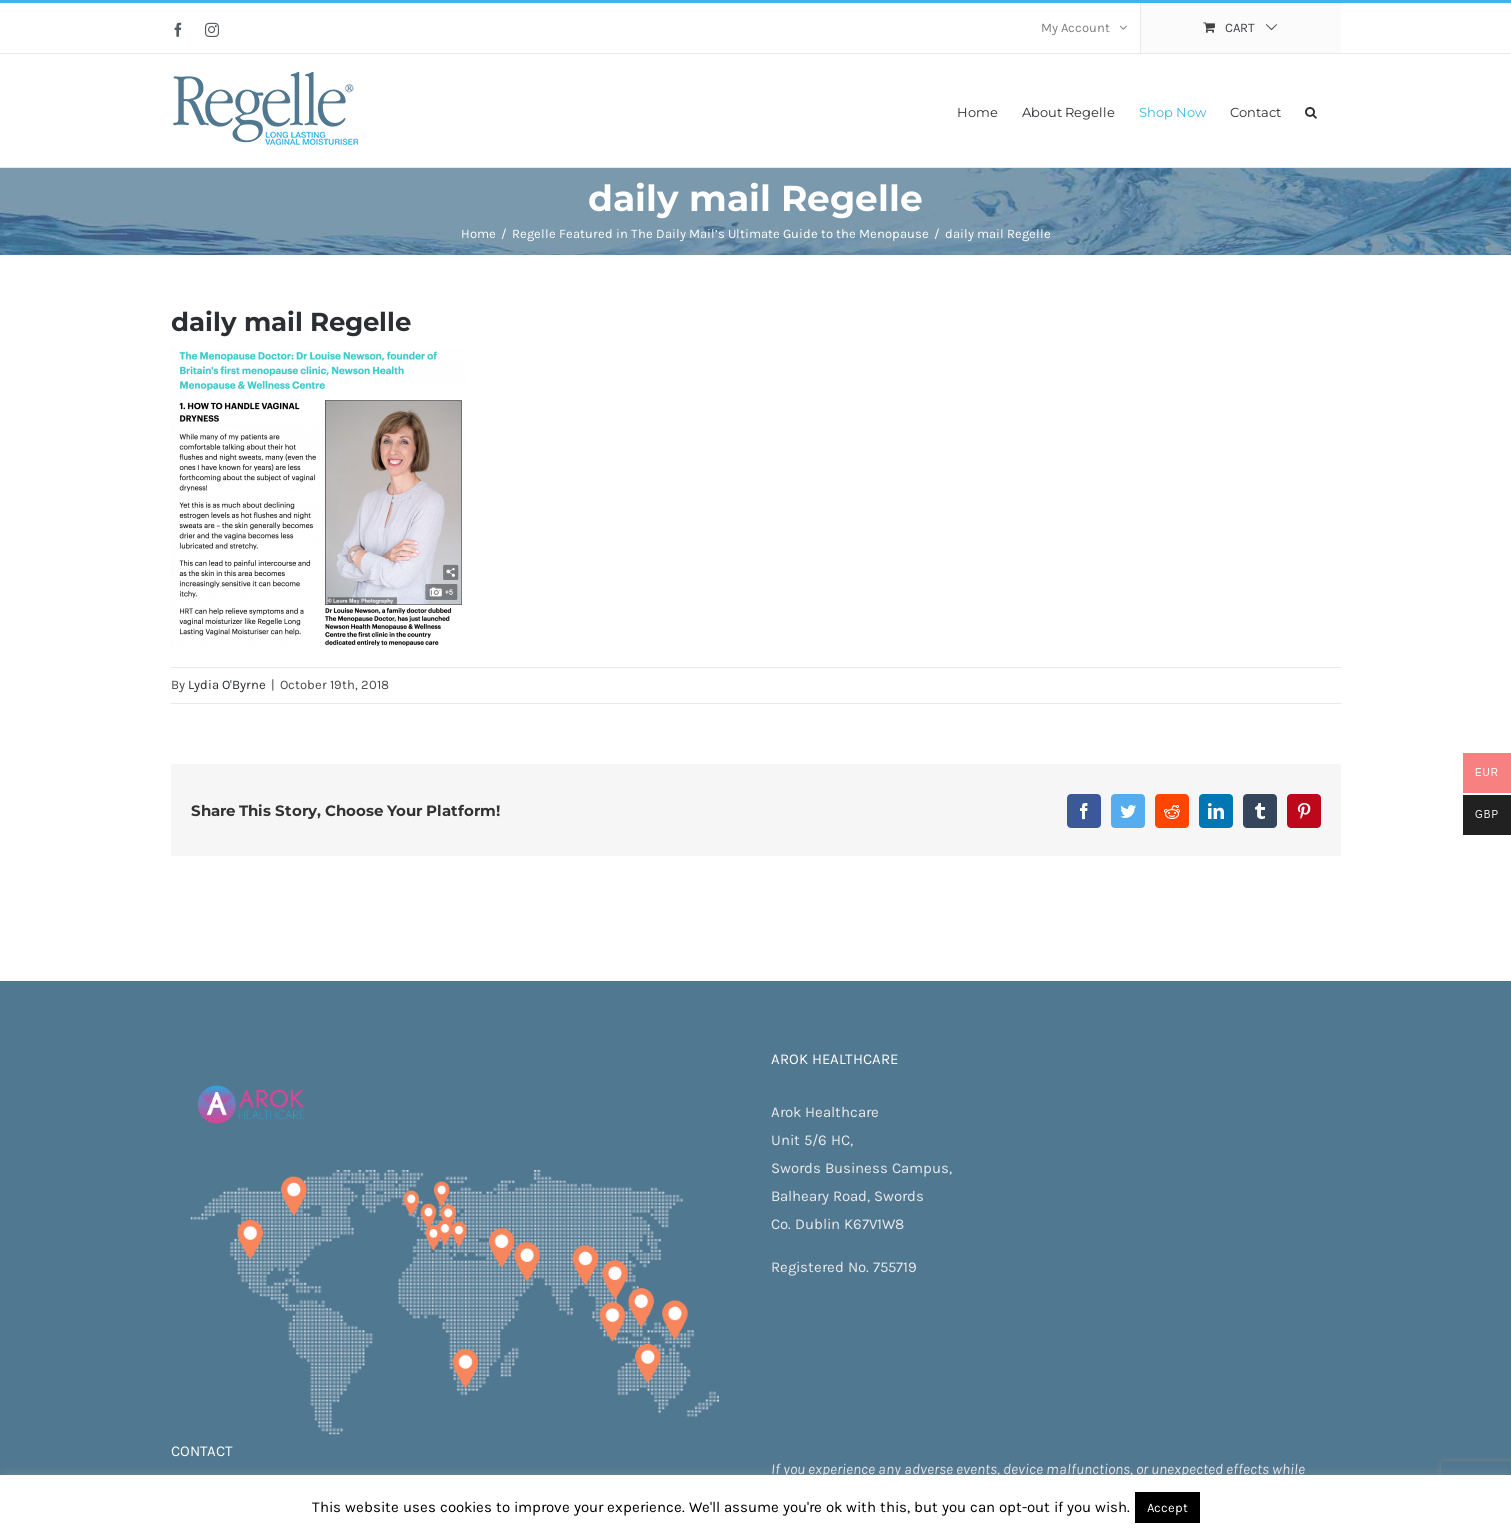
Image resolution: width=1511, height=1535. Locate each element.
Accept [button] (1167, 1507)
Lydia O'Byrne (227, 684)
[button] (1311, 110)
